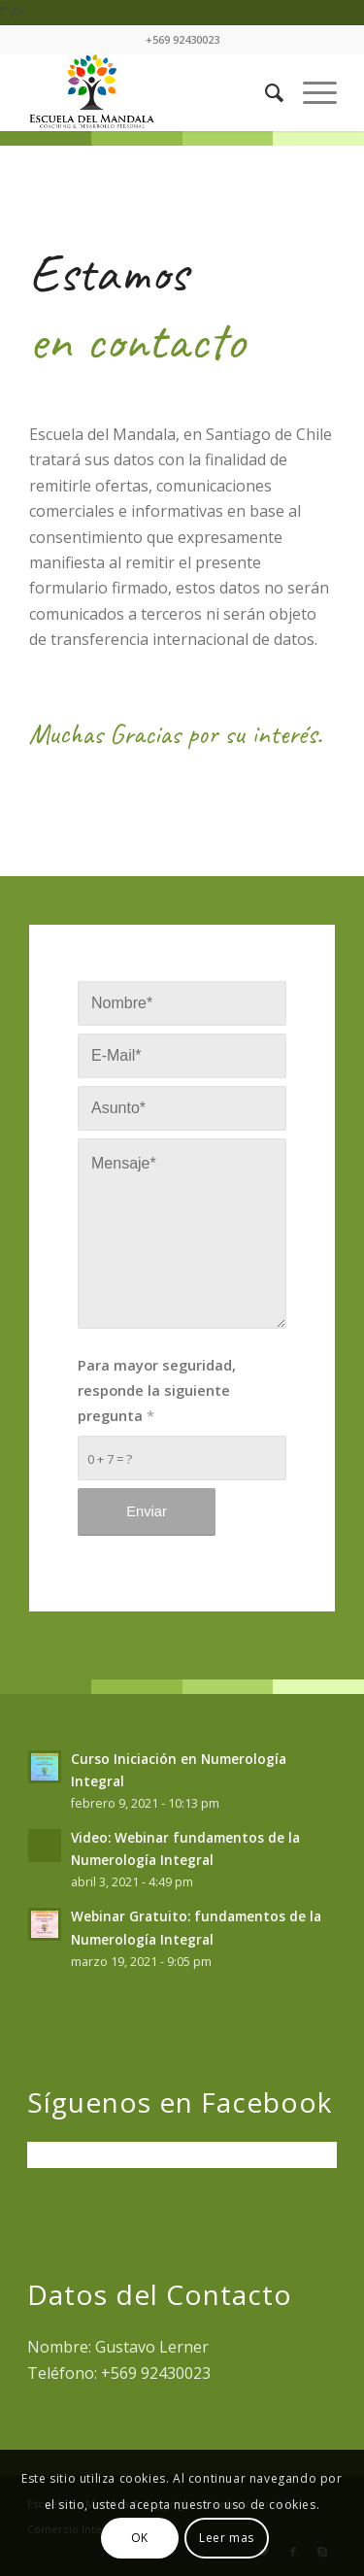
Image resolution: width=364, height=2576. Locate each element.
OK (140, 2537)
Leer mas (226, 2537)
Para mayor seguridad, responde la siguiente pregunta (157, 1390)
